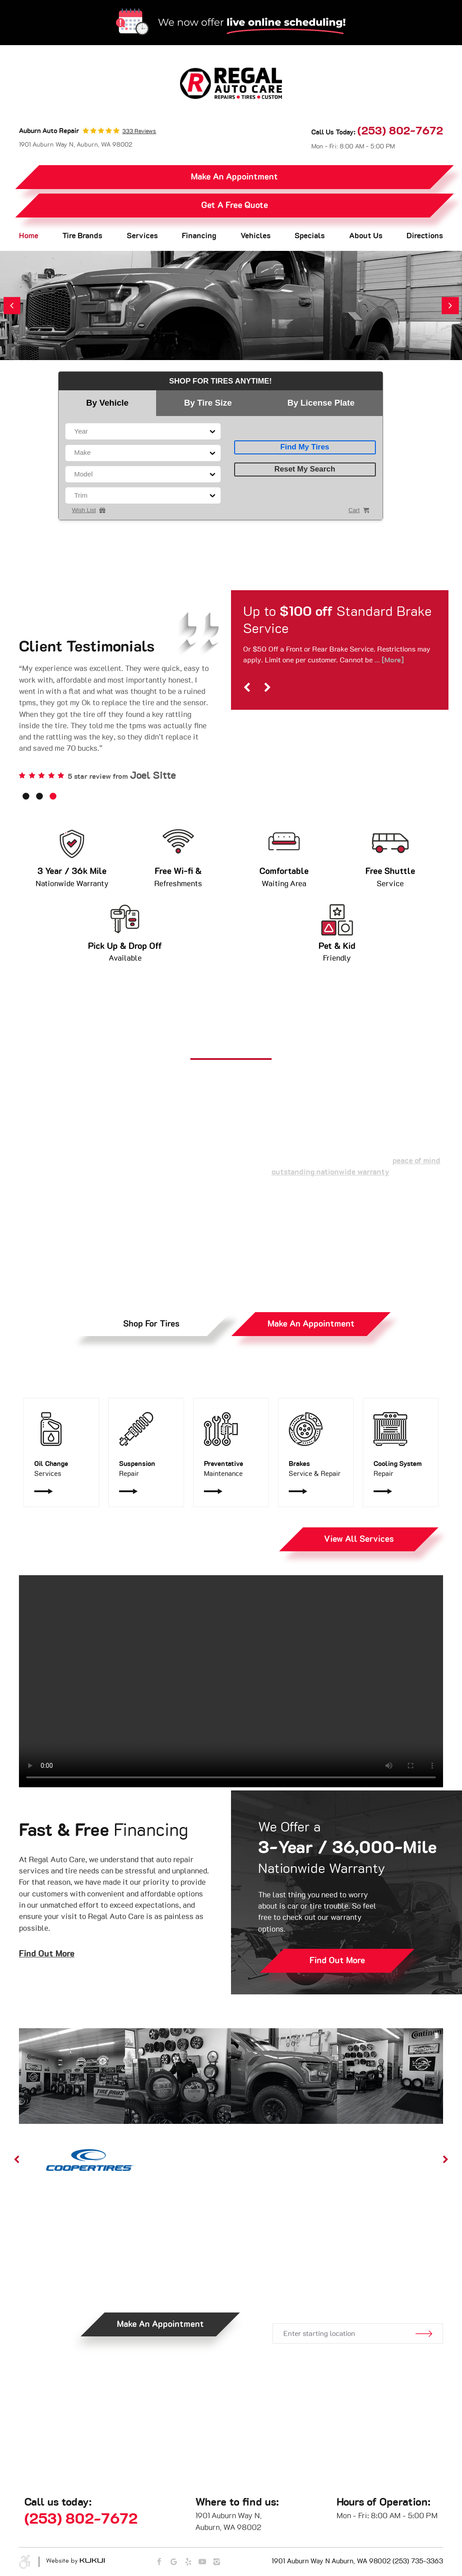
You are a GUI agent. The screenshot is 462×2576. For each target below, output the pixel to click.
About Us (366, 236)
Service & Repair (316, 1468)
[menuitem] (28, 236)
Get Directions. (357, 2294)
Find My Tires (304, 447)
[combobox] (75, 431)
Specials (310, 236)
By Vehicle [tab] (107, 402)
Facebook (159, 2562)
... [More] (388, 660)
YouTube (202, 2562)
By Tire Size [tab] (208, 402)
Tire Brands (82, 236)
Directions (425, 236)
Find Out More (46, 1954)
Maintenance (231, 1468)
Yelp (188, 2562)
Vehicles (255, 236)
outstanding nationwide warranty (330, 1172)
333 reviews (139, 131)
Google (174, 2562)
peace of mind (416, 1161)
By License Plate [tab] (321, 402)
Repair (146, 1468)
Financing (199, 236)
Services (142, 236)
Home (28, 236)
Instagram (217, 2562)
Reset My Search (304, 469)
